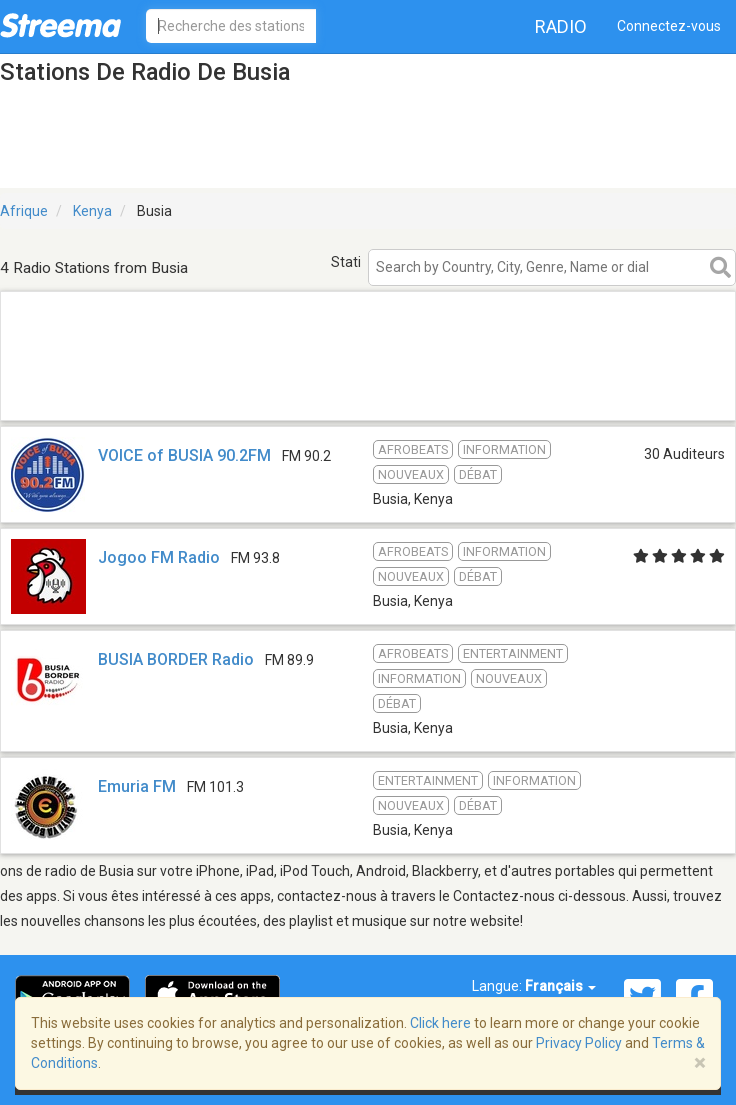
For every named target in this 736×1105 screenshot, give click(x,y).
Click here (440, 1023)
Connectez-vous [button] (669, 26)
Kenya (92, 211)
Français (560, 986)
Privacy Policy (579, 1043)
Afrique (24, 211)
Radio (561, 26)
